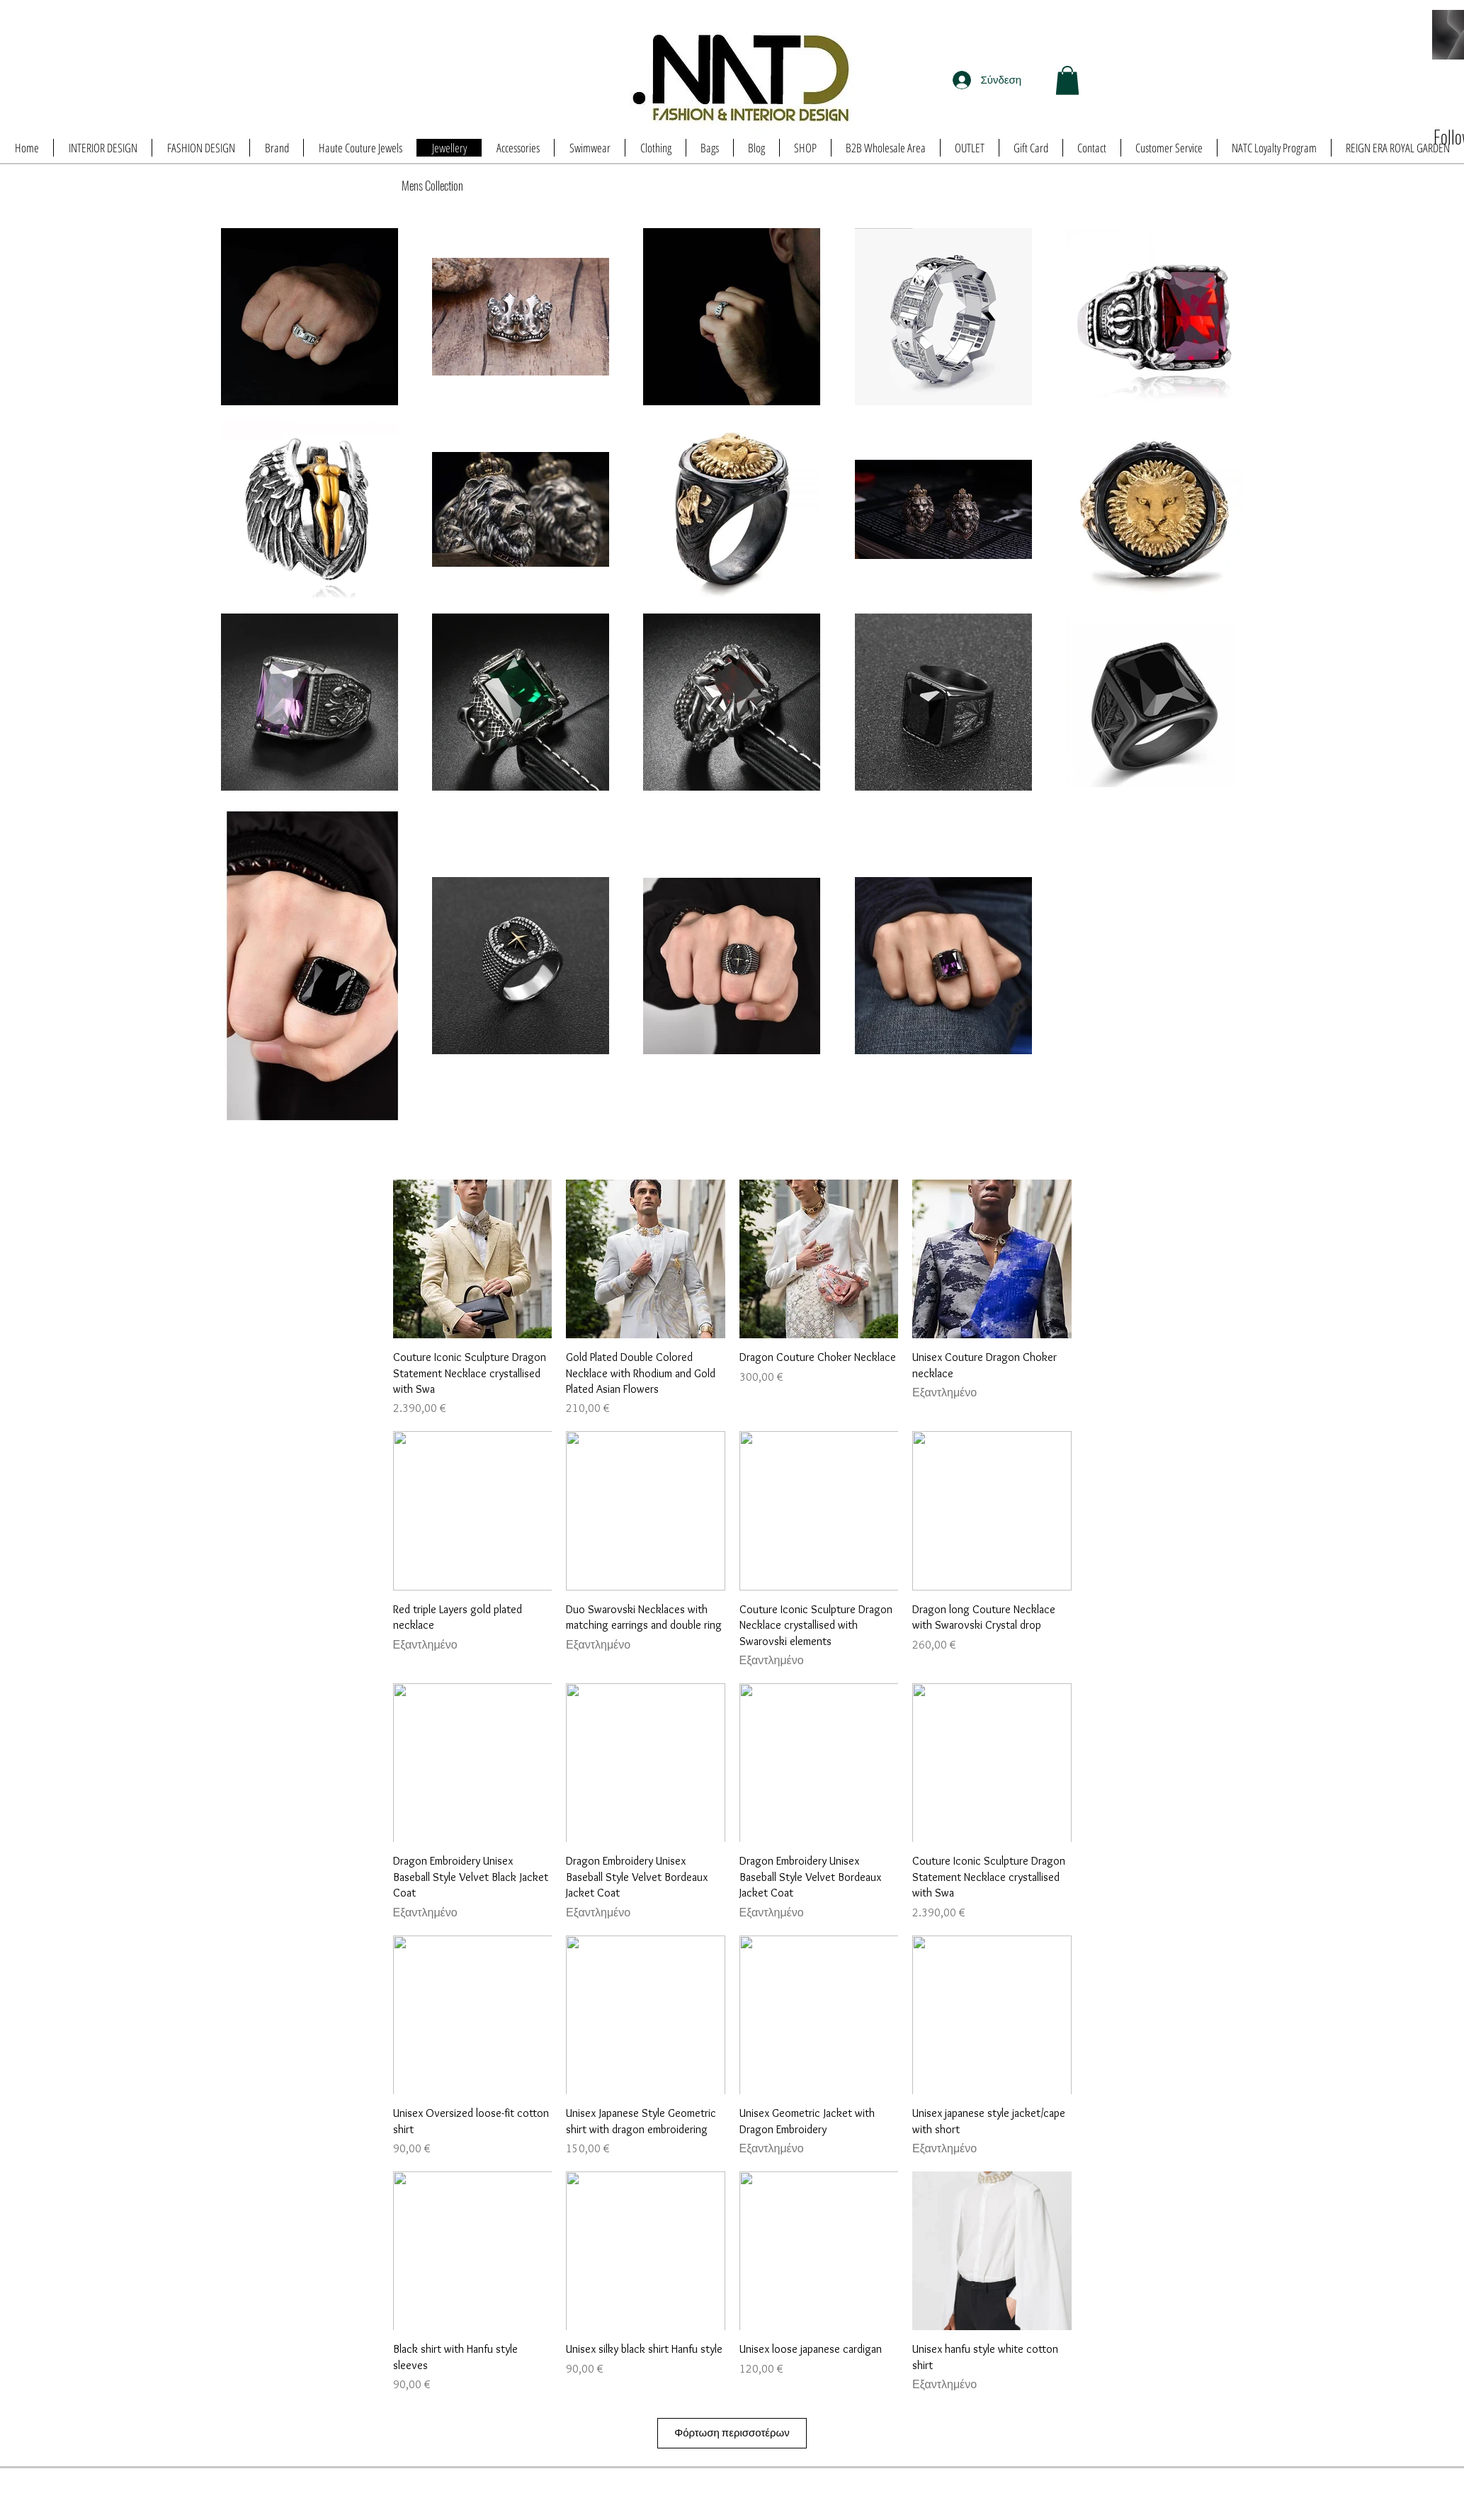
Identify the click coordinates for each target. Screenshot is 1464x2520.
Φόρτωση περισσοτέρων (732, 2432)
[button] (1067, 80)
